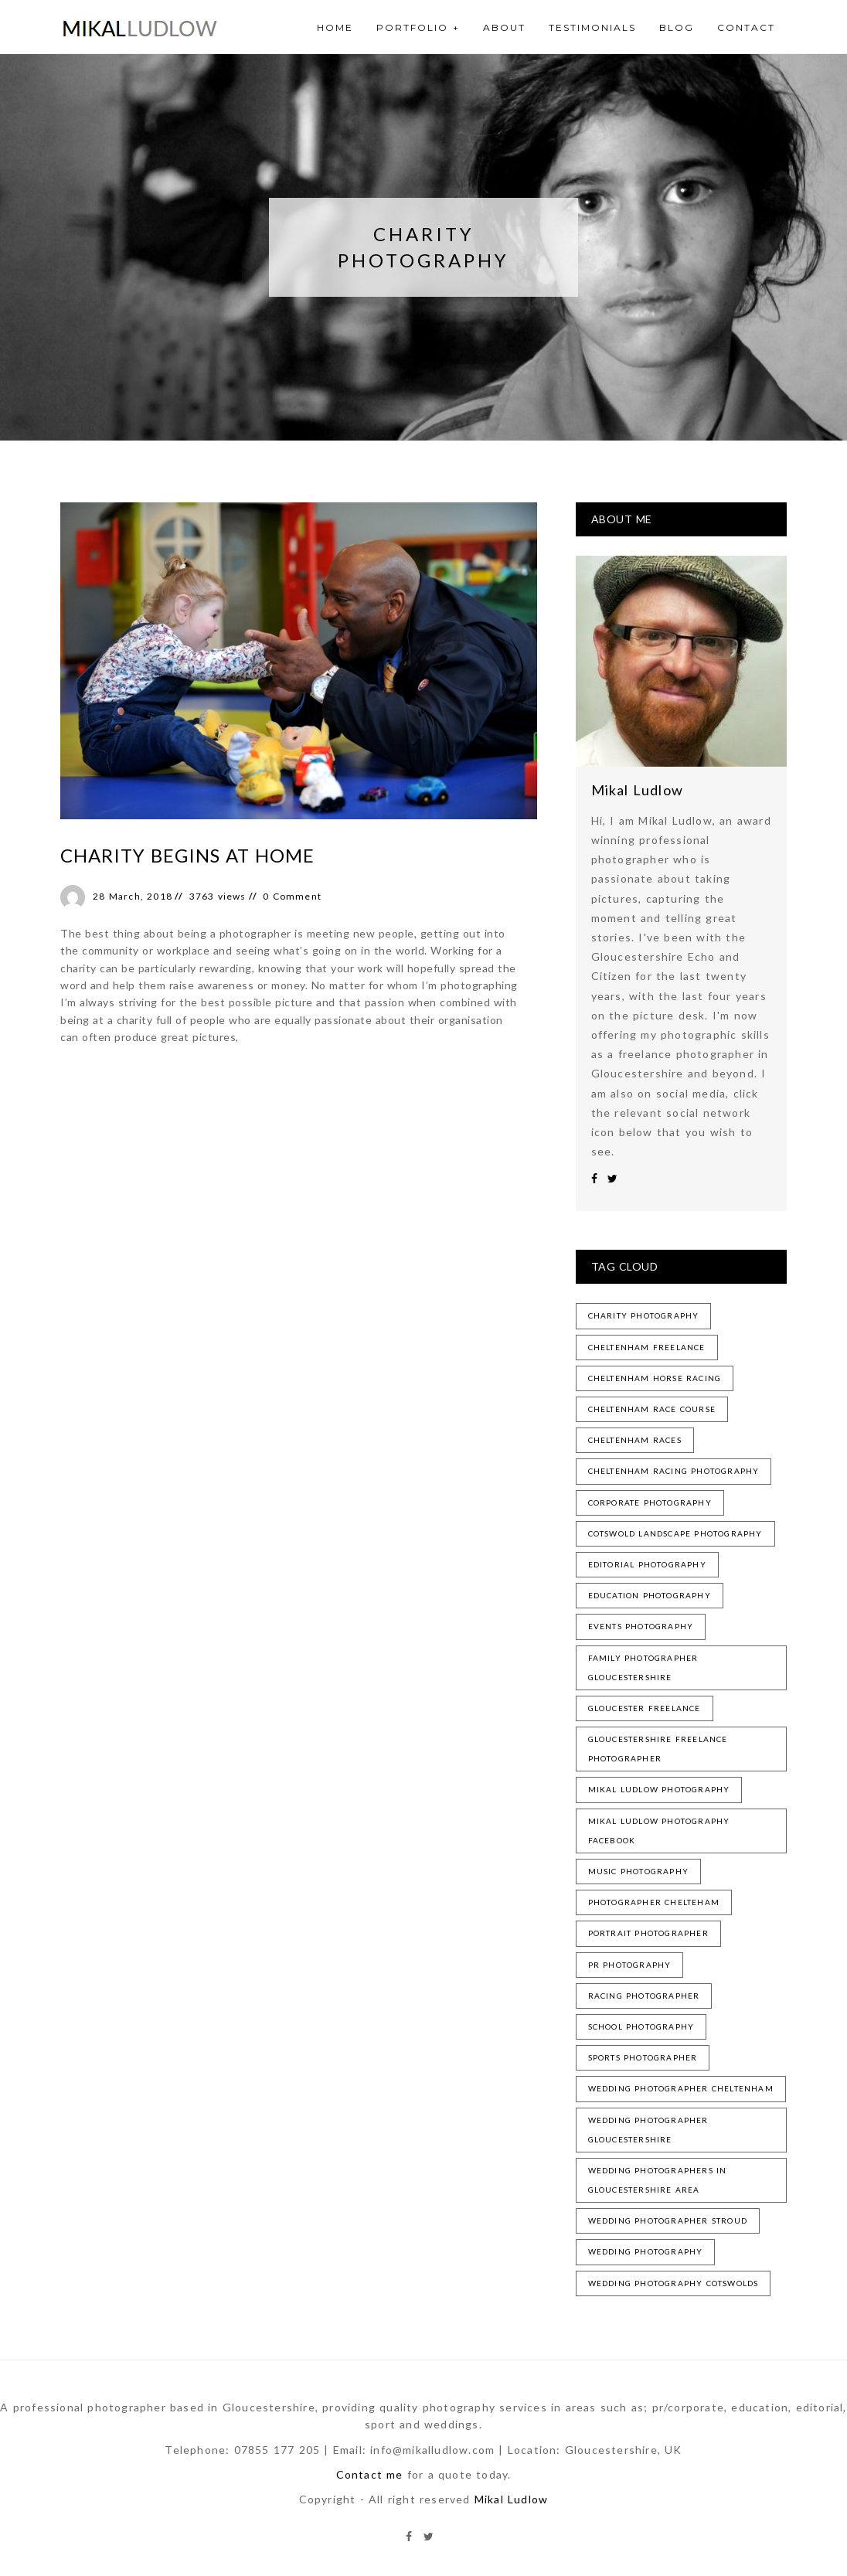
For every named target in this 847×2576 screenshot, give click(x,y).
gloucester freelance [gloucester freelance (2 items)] (644, 1708)
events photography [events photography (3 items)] (641, 1626)
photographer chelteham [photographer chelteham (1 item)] (653, 1902)
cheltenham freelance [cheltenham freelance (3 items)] (647, 1347)
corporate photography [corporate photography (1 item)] (650, 1502)
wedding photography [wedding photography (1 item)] (645, 2251)
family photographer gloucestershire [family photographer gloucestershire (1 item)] (643, 1667)
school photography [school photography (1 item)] (641, 2026)
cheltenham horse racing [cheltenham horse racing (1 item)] (655, 1378)
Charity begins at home (187, 855)
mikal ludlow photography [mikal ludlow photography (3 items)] (659, 1789)
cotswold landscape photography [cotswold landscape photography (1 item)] (675, 1533)
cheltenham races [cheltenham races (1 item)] (635, 1440)
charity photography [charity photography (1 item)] (643, 1315)
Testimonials (592, 27)
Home (335, 27)
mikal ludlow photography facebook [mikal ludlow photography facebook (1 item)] (659, 1830)
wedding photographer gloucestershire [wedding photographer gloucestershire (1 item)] (648, 2129)
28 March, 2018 (132, 896)
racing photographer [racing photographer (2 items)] (644, 1995)
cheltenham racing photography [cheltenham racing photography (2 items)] (674, 1470)
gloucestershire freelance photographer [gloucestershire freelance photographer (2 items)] (658, 1748)
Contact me (369, 2474)
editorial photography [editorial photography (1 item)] (647, 1564)
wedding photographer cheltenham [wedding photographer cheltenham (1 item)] (681, 2088)
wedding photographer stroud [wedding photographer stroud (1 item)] (667, 2220)
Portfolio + (418, 27)
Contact (746, 27)
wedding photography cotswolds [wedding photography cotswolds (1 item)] (673, 2283)
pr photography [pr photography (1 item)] (630, 1964)
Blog (676, 27)
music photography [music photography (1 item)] (638, 1871)
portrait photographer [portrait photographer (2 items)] (648, 1933)
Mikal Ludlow (637, 789)
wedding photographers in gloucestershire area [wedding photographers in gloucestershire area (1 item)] (657, 2180)
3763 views (218, 896)
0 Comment (292, 896)
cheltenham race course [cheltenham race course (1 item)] (652, 1409)
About (504, 27)
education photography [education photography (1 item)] (649, 1595)
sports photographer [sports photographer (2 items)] (643, 2057)
